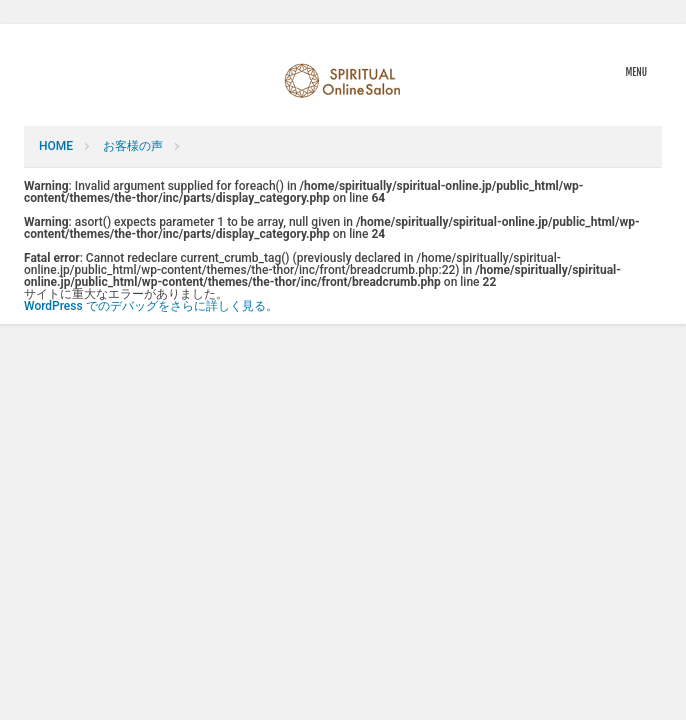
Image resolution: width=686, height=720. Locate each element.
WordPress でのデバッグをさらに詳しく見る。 (151, 306)
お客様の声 (133, 146)
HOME (56, 146)
